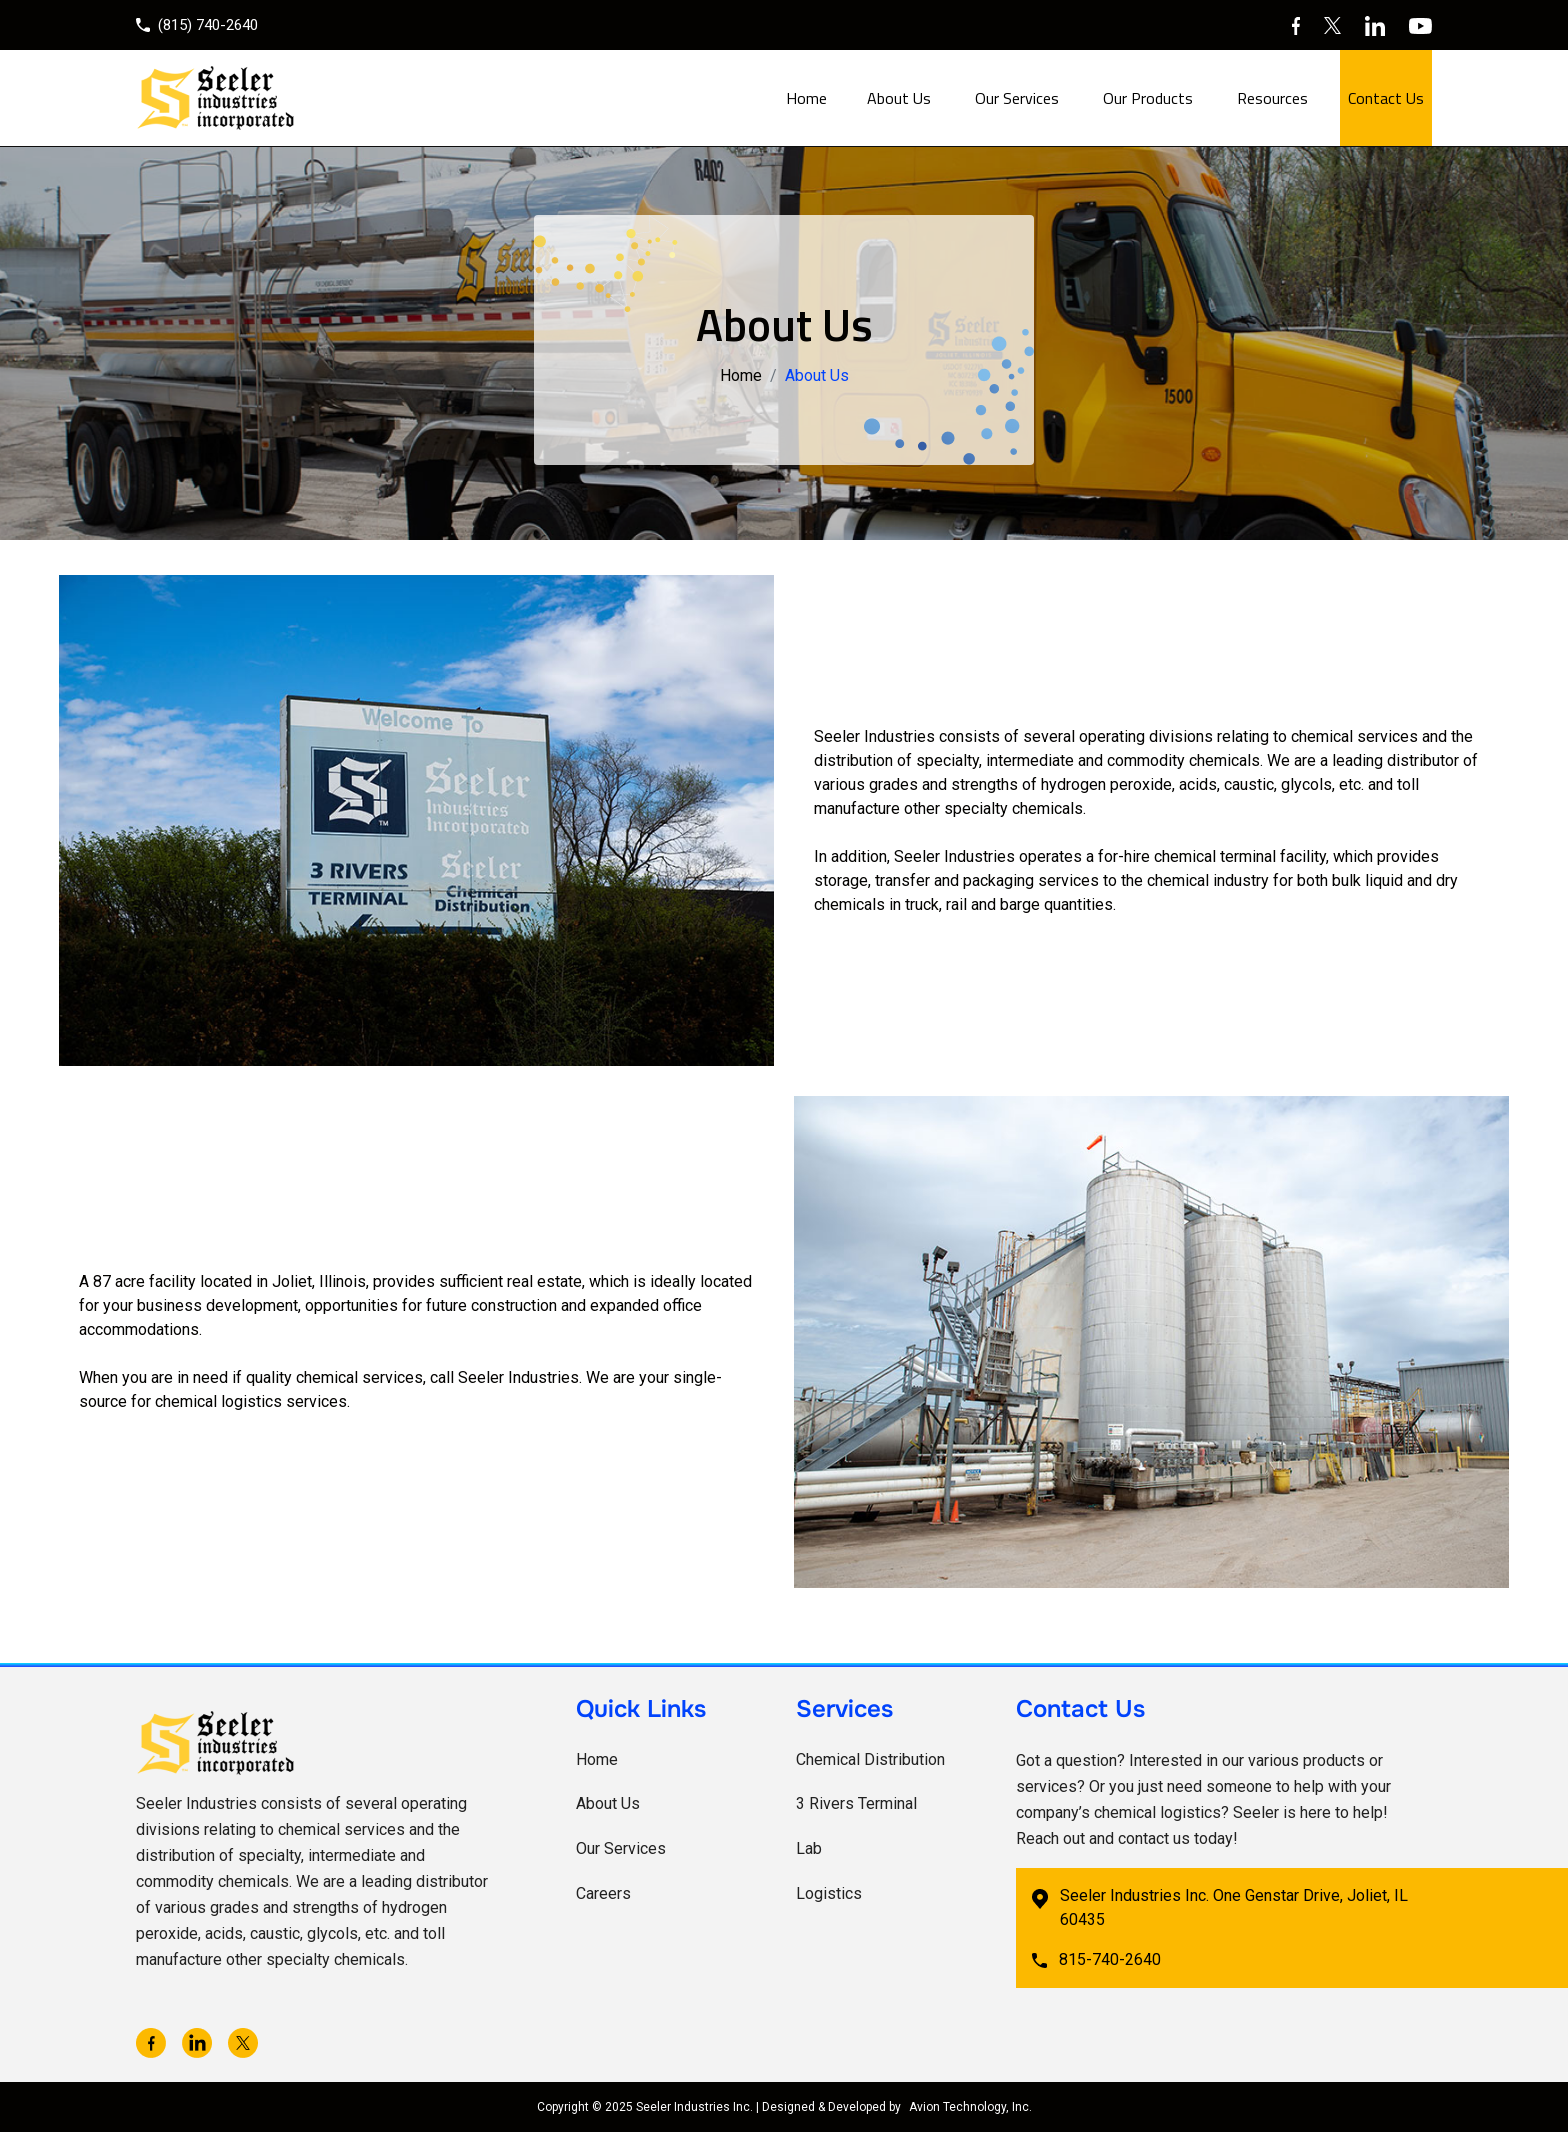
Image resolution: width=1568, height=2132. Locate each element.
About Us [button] (899, 98)
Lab (809, 1848)
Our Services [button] (1017, 98)
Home (806, 98)
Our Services (621, 1848)
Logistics (829, 1893)
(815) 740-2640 (197, 25)
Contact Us (1386, 98)
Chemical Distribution (870, 1759)
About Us (608, 1803)
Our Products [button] (1148, 98)
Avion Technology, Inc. (970, 2107)
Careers (603, 1893)
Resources (1272, 98)
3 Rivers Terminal (856, 1803)
